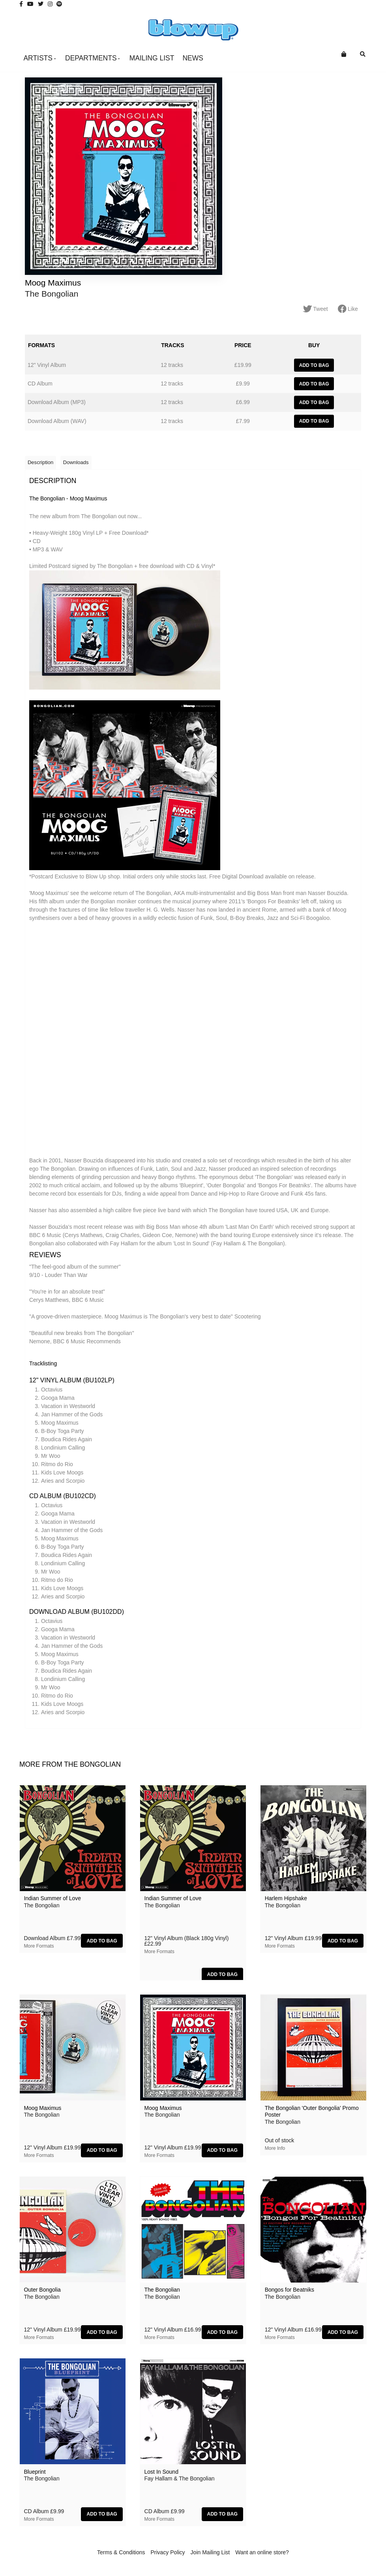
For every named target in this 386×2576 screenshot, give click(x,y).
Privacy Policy (167, 2555)
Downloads (78, 465)
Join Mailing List (210, 2555)
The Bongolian (51, 293)
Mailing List (151, 58)
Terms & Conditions (121, 2555)
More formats (39, 1949)
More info (275, 2152)
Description (41, 465)
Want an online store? (262, 2555)
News (192, 58)
